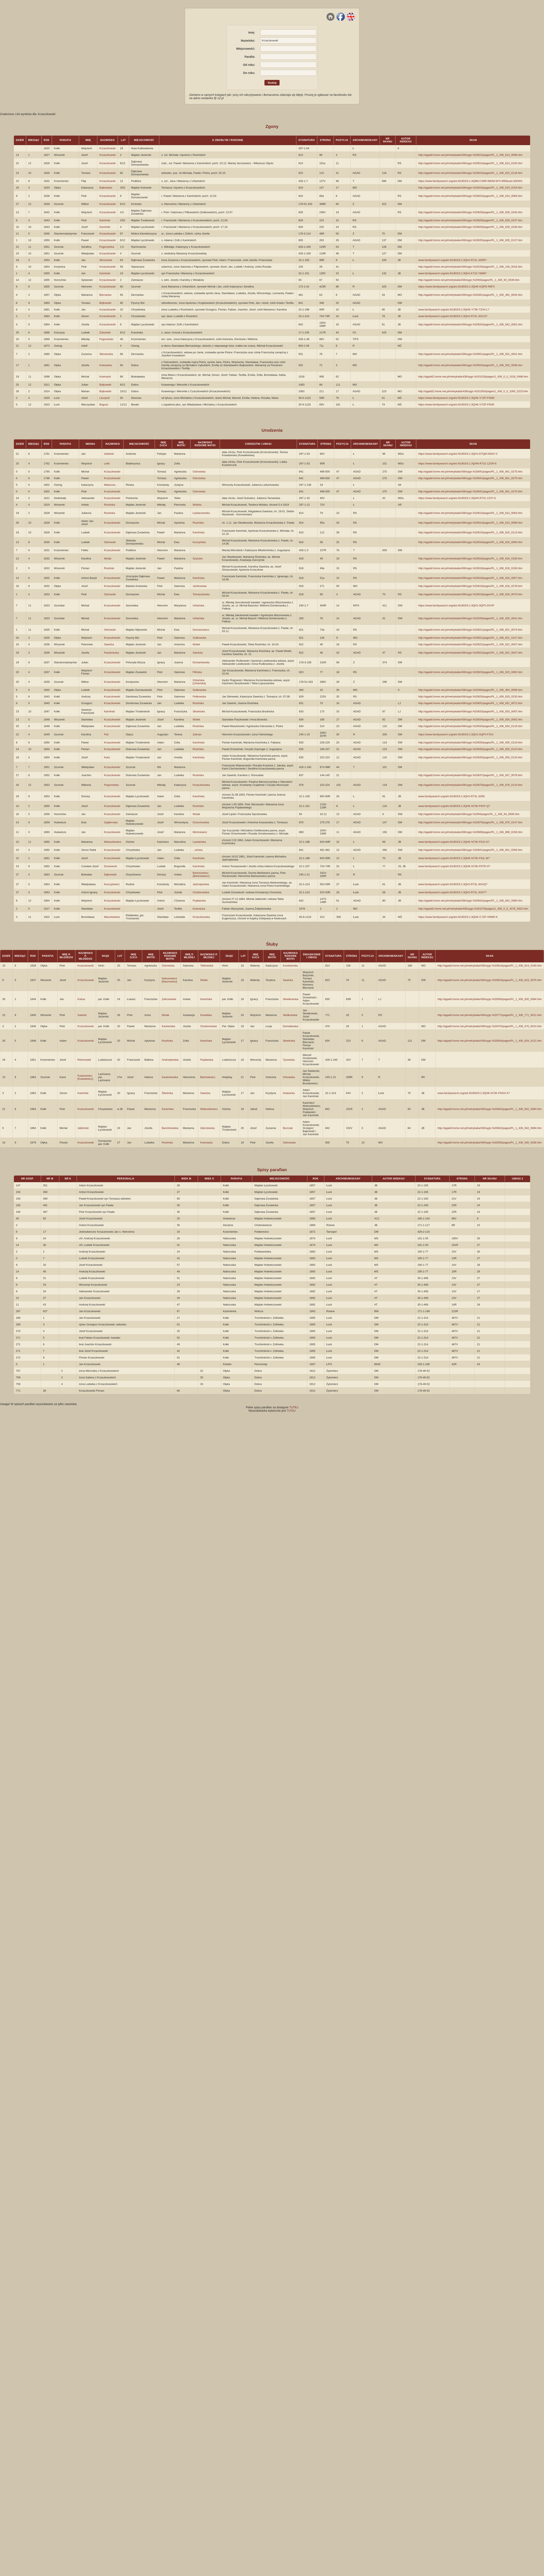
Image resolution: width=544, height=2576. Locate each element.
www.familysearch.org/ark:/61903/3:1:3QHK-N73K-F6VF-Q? (454, 806)
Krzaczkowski (107, 148)
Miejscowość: (245, 48)
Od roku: (249, 64)
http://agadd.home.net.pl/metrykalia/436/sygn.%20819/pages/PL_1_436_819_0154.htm (470, 187)
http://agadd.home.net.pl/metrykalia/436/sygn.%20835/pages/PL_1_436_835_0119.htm (470, 742)
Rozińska (198, 522)
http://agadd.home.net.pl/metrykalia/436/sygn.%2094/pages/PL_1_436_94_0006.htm (469, 814)
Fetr (106, 734)
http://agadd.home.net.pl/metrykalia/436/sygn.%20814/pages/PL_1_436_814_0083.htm (470, 512)
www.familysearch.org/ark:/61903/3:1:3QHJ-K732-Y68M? (452, 273)
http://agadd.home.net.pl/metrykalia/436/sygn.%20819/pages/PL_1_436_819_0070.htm (470, 594)
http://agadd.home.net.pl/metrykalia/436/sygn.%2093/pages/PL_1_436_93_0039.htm (469, 279)
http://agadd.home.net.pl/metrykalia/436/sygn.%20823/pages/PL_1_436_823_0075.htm (490, 980)
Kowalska (206, 1015)
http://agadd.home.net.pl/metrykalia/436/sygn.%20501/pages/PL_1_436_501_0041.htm (470, 354)
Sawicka (109, 644)
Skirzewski (105, 260)
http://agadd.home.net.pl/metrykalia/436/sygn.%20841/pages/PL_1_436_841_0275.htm (470, 471)
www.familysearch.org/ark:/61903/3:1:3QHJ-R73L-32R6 (451, 796)
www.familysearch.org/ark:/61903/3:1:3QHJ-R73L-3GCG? (452, 316)
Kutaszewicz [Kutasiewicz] (85, 1077)
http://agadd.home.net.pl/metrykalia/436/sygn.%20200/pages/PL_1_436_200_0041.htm (470, 618)
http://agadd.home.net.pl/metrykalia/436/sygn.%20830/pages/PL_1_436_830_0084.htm (490, 999)
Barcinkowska (170, 1128)
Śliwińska (167, 1093)
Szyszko (198, 558)
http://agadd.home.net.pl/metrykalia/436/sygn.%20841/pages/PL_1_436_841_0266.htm (470, 849)
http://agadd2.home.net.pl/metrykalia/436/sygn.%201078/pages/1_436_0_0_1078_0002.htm (473, 908)
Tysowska (289, 1059)
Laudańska (199, 841)
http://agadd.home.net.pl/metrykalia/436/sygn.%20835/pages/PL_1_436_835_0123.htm (470, 749)
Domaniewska (201, 662)
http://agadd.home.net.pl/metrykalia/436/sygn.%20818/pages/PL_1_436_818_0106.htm (470, 558)
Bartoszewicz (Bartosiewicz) (201, 874)
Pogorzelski (106, 339)
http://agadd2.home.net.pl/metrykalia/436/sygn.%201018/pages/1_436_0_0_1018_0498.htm (473, 376)
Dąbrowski (110, 874)
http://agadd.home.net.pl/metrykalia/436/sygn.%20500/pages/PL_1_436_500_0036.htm (490, 1142)
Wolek (196, 644)
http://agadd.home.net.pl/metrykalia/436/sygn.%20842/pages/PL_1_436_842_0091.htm (470, 324)
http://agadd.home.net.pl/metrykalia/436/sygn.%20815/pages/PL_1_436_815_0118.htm (470, 172)
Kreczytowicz (112, 884)
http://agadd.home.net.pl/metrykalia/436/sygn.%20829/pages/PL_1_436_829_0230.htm (470, 696)
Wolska (197, 504)
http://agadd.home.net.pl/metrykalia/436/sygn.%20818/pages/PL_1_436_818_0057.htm (470, 577)
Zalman (197, 734)
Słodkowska (290, 1015)
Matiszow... (110, 484)
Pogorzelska (106, 246)
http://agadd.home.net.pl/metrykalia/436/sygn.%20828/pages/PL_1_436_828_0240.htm (470, 212)
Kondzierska (290, 965)
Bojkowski (105, 302)
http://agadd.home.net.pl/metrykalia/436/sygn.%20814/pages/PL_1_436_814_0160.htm (490, 965)
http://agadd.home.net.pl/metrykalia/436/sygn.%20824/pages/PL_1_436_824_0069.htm (470, 195)
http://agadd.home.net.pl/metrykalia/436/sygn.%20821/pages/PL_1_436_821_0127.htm (470, 637)
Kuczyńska (199, 542)
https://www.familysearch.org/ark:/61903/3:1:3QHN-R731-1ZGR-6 (457, 463)
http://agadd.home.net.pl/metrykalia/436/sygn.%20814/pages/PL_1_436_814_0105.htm (470, 163)
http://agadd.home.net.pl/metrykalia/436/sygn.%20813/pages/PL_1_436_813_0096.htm (470, 154)
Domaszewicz (201, 629)
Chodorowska (201, 892)
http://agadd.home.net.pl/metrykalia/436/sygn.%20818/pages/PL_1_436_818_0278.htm (470, 586)
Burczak (288, 1128)
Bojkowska (105, 187)
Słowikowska (290, 999)
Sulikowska (199, 637)
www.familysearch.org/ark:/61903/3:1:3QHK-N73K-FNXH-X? (474, 1093)
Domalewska (290, 1026)
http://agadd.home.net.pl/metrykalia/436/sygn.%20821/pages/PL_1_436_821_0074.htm (470, 629)
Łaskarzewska (201, 512)
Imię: (251, 32)
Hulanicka (289, 1093)
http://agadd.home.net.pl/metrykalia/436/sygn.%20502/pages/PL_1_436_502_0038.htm (470, 365)
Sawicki (82, 1015)
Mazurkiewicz (112, 916)
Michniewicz (200, 832)
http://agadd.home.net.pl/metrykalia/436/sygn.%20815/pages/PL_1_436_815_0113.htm (470, 532)
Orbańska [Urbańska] (199, 682)
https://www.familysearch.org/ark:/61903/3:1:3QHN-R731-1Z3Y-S (457, 498)
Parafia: (249, 56)
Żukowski (105, 332)
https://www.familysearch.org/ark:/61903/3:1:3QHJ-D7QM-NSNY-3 (457, 453)
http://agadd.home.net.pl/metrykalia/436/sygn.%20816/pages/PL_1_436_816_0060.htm (470, 542)
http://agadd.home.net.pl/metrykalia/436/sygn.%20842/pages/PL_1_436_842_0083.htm (490, 1109)
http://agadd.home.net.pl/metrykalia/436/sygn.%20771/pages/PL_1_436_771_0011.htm (490, 1015)
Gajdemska (111, 822)
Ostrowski (110, 542)
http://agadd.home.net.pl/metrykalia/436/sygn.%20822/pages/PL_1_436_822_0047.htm (470, 644)
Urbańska (198, 605)
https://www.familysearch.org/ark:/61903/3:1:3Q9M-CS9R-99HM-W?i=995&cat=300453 (470, 181)
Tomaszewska (201, 594)
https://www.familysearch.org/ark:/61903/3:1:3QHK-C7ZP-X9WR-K (458, 916)
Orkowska (289, 1077)
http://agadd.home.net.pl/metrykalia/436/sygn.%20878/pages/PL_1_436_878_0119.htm (470, 784)
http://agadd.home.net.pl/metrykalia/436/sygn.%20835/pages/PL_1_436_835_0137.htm (470, 240)
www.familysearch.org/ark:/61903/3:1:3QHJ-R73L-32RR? (452, 260)
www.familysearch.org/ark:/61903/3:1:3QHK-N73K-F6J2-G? (454, 841)
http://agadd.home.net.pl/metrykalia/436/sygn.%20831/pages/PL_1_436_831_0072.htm (470, 703)
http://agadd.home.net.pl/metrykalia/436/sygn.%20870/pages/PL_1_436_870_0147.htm (470, 822)
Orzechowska (201, 822)
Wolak (107, 558)
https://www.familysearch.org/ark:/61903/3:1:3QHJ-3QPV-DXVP (456, 605)
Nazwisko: (248, 40)
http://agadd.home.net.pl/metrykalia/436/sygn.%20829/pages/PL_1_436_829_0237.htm (470, 220)
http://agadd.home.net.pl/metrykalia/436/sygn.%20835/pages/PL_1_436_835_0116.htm (470, 757)
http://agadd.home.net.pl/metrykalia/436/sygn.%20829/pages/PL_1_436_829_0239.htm (470, 226)
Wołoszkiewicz (112, 841)
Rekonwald (84, 1059)
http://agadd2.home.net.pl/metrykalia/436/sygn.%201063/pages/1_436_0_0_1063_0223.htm (473, 391)
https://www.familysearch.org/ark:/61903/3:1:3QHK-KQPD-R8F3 (456, 286)
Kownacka (105, 365)
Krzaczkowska (201, 784)
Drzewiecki (110, 866)
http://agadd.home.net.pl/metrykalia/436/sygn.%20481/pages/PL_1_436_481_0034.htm (470, 294)
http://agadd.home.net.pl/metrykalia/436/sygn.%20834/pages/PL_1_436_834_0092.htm (470, 719)
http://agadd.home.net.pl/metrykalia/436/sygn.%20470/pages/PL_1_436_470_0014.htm (490, 1026)
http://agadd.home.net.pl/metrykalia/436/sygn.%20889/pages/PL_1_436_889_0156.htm (470, 832)
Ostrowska (199, 471)
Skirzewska (106, 354)
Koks (107, 757)
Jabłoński (83, 1128)
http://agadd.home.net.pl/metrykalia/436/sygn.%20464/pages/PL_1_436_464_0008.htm (470, 689)
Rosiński (109, 568)
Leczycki (104, 397)
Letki (107, 463)
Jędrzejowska (201, 884)
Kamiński (104, 220)
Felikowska (199, 696)
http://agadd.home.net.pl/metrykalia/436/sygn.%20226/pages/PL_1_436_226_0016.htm (470, 266)
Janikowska (199, 586)
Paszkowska (111, 652)
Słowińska (199, 711)
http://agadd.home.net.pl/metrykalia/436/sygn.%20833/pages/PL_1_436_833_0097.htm (470, 711)
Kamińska (198, 532)
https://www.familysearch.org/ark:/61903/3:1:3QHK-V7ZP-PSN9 (456, 404)
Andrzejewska (170, 1059)
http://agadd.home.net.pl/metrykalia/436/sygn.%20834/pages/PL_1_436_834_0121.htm (490, 1040)
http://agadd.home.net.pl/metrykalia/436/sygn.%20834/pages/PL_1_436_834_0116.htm (470, 726)
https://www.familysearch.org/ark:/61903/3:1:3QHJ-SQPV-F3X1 (456, 734)
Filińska (197, 672)
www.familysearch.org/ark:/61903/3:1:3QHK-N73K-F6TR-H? (454, 866)
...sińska (198, 849)
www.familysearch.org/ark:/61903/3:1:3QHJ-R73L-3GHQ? (452, 884)
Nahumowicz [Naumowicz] (169, 980)
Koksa (81, 999)
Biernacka (105, 294)
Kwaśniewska (170, 1077)
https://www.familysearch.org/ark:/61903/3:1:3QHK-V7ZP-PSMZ (456, 397)
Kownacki (105, 376)
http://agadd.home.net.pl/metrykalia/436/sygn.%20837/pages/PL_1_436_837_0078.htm (470, 775)
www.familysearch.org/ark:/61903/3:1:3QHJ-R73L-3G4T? (452, 892)
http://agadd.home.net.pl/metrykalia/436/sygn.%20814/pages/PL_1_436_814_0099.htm (470, 522)
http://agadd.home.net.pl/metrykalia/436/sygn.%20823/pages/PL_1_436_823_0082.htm (470, 672)
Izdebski (109, 453)
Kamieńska (168, 1026)
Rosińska (109, 504)
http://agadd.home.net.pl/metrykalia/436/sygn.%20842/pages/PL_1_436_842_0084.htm (490, 1128)
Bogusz (103, 404)
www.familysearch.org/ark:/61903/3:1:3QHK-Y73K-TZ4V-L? (453, 309)
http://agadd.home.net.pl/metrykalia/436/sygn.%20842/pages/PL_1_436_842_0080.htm (470, 900)
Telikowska (206, 965)
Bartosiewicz (207, 1077)
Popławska (199, 900)
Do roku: (249, 73)
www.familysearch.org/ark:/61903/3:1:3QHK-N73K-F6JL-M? (454, 858)
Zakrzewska (169, 999)
